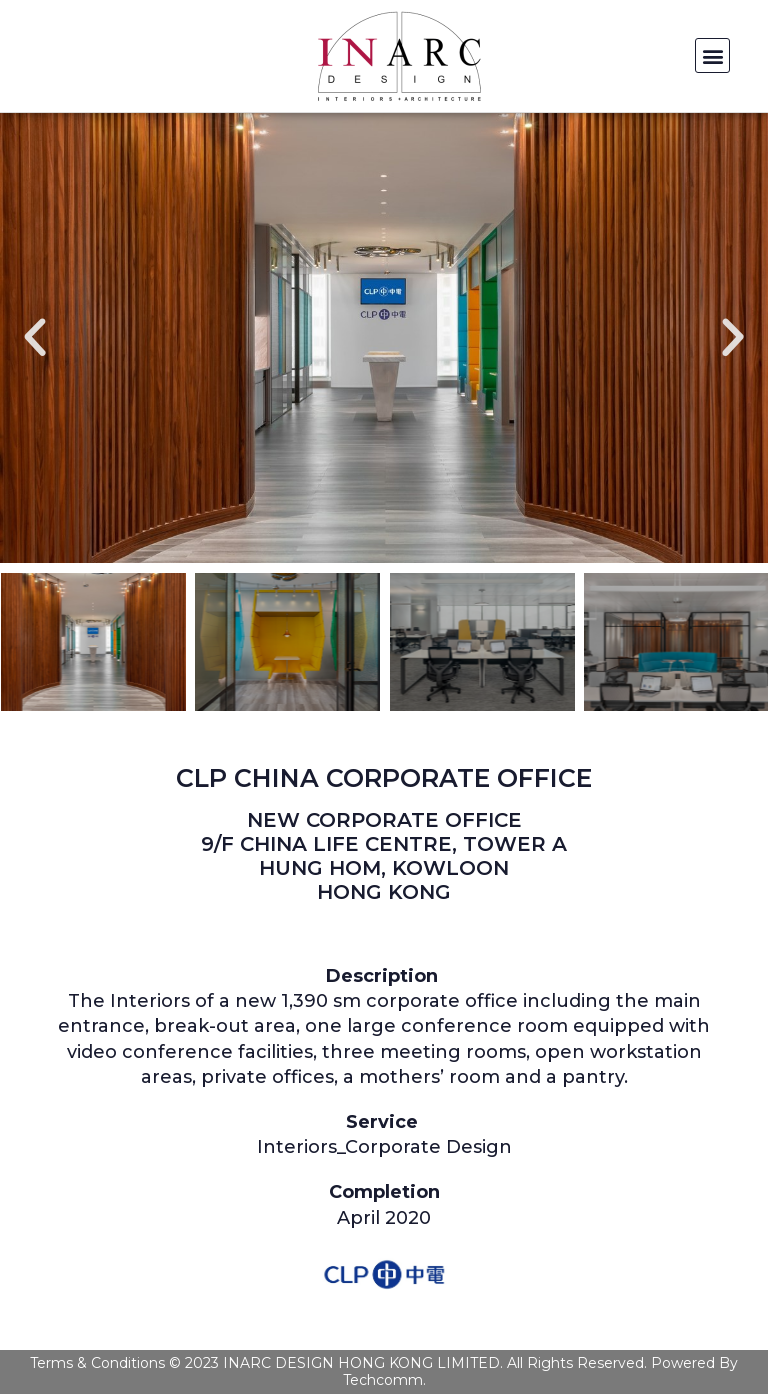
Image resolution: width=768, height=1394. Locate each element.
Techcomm (383, 1380)
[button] (712, 55)
